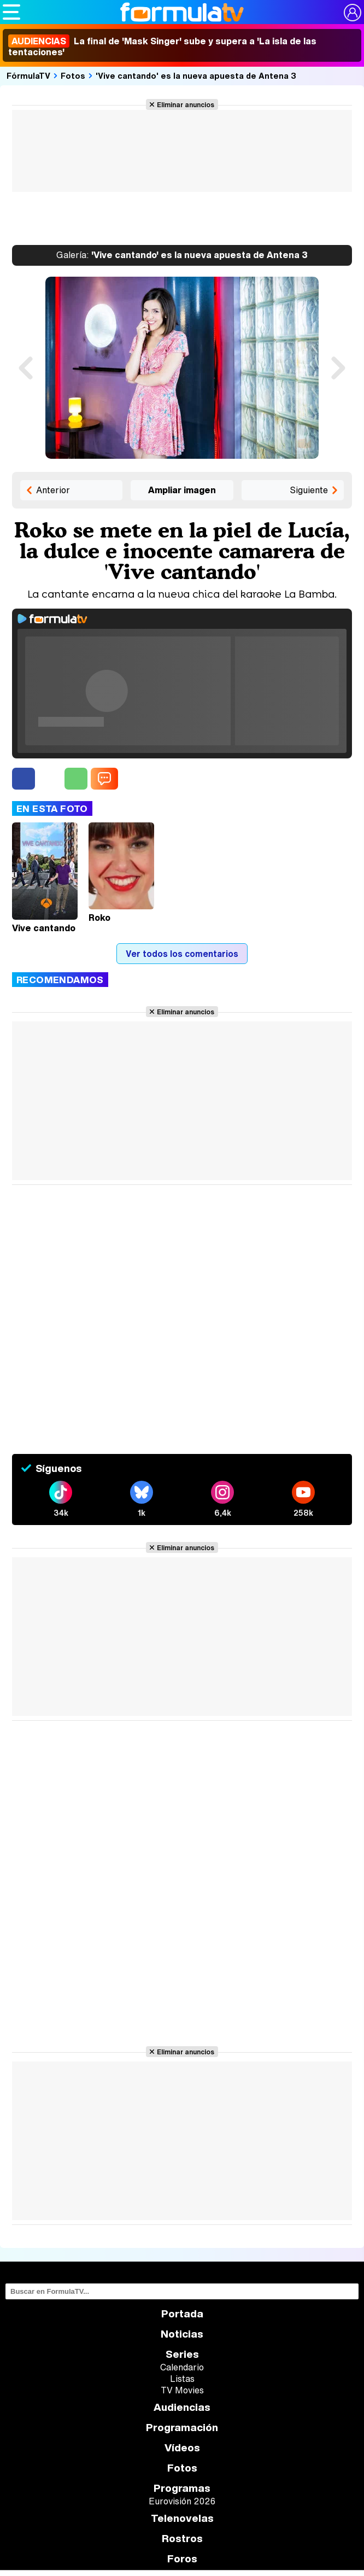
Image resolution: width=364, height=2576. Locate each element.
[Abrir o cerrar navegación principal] (11, 12)
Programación (182, 2427)
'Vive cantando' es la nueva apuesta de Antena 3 (196, 75)
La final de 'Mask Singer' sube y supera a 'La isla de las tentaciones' (162, 46)
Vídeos (182, 2447)
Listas (182, 2378)
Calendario (182, 2367)
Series (182, 2354)
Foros (182, 2558)
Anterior (53, 489)
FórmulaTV (28, 75)
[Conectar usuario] (352, 12)
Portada (182, 2314)
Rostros (182, 2538)
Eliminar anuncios (185, 104)
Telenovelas (182, 2518)
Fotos (73, 75)
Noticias (182, 2334)
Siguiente (309, 489)
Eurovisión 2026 (182, 2501)
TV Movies (182, 2390)
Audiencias (182, 2407)
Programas (182, 2488)
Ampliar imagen (182, 489)
